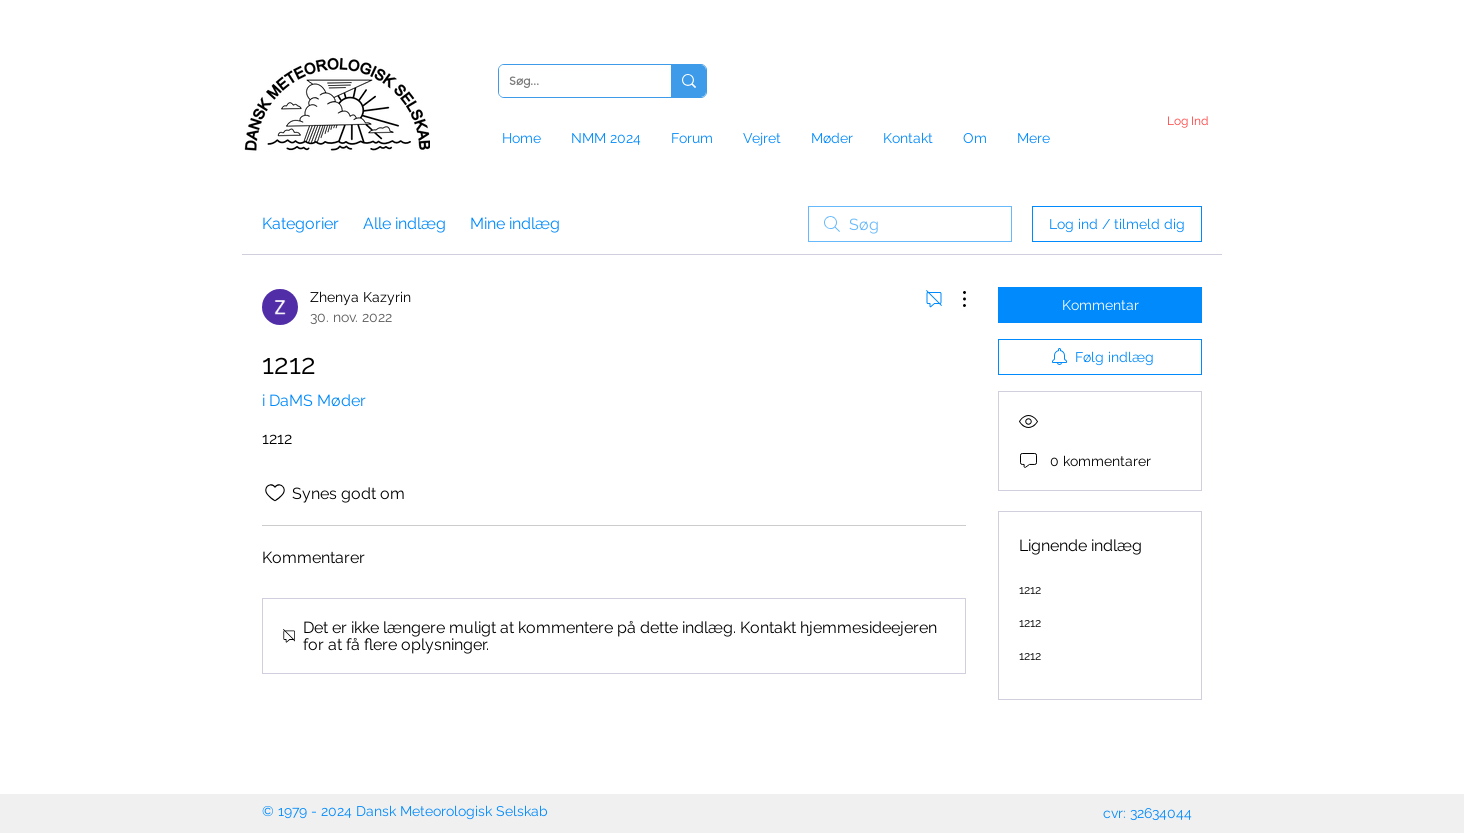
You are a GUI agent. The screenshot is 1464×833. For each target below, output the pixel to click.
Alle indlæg (404, 223)
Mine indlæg (515, 223)
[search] (910, 224)
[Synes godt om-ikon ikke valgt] (275, 493)
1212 (1030, 590)
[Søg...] (569, 81)
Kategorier (300, 223)
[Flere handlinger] (954, 299)
